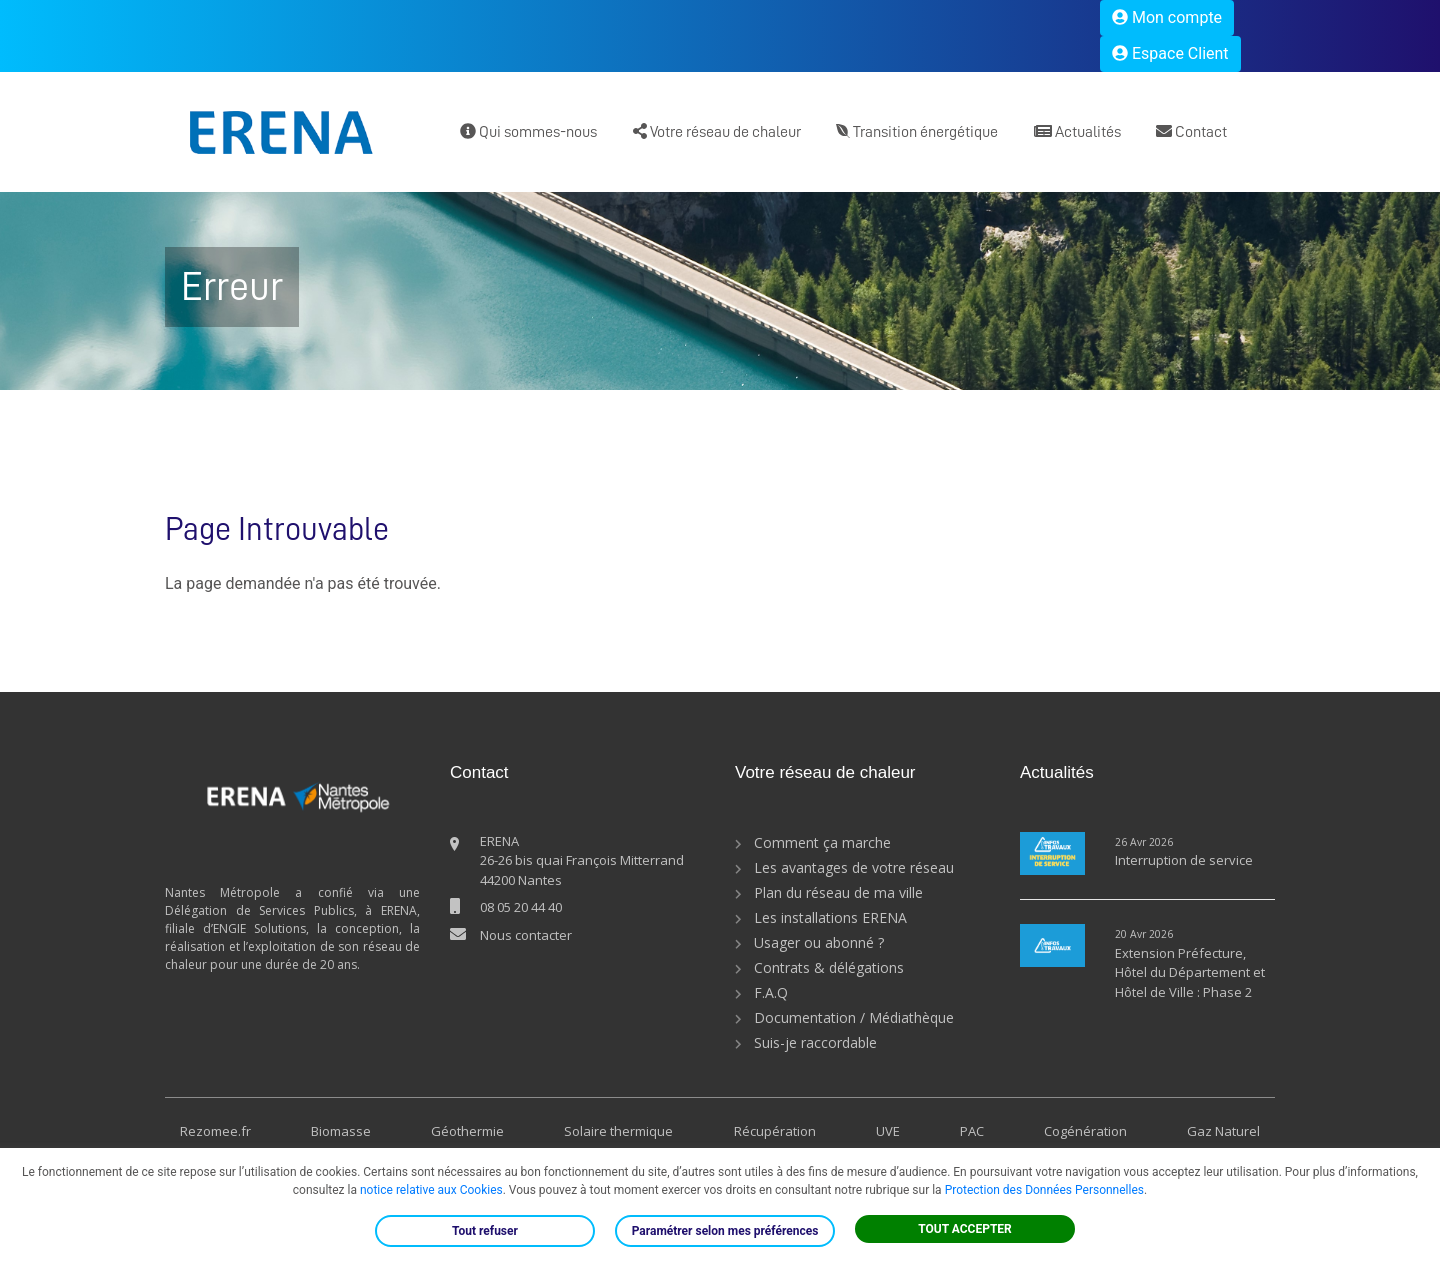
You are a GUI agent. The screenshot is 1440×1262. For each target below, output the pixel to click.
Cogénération (1085, 1131)
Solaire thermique (618, 1131)
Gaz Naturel (1223, 1131)
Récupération (775, 1131)
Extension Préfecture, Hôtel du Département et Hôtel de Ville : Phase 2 (1190, 972)
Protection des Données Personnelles (1044, 1190)
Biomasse (341, 1131)
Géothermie (467, 1131)
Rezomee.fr (215, 1131)
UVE (888, 1131)
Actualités (1077, 131)
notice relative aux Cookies (431, 1190)
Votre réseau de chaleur (717, 131)
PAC (972, 1131)
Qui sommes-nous (528, 131)
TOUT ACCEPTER (965, 1229)
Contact (1191, 131)
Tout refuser (485, 1231)
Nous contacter (526, 935)
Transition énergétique (917, 131)
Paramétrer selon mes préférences (725, 1231)
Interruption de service (1184, 860)
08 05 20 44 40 (521, 907)
